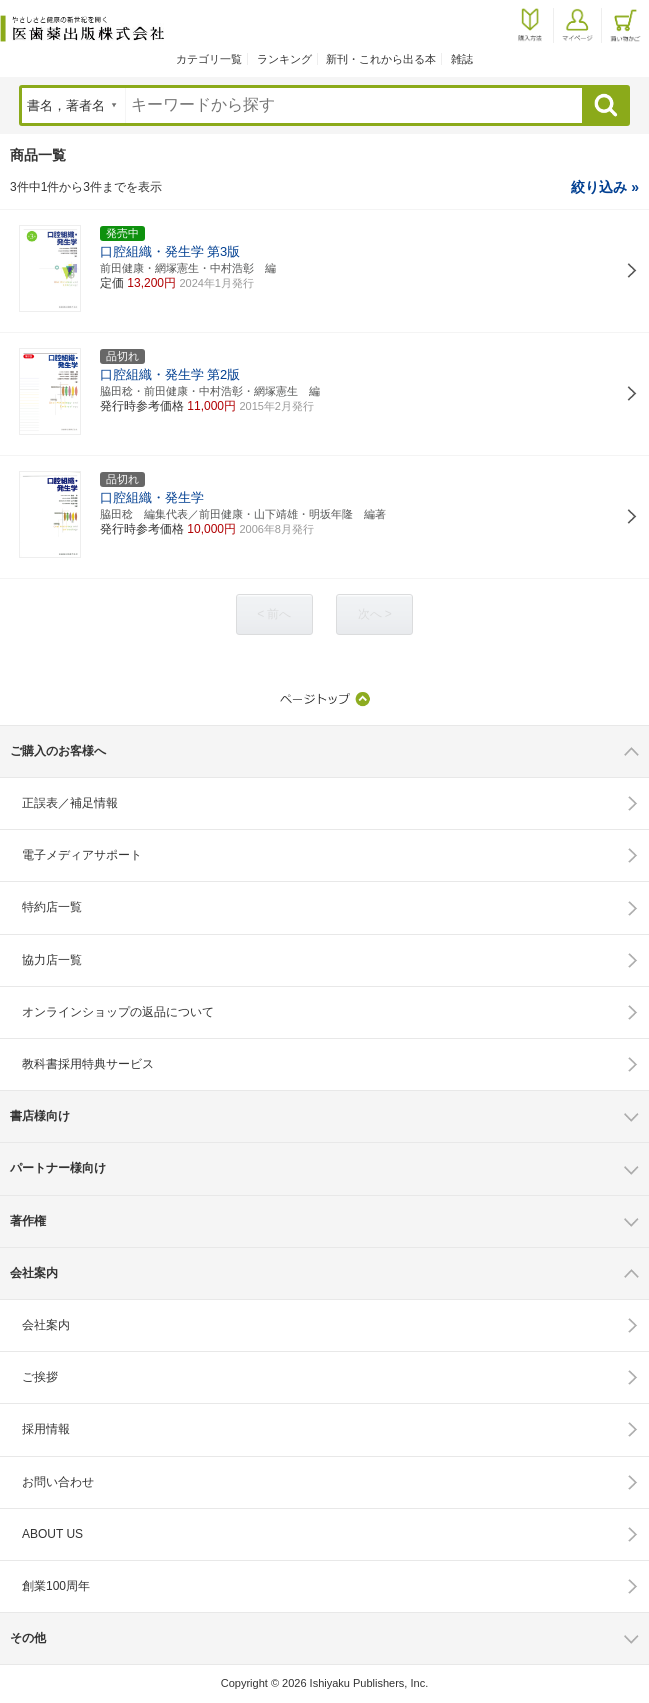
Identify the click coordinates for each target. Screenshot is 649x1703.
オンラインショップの (118, 1012)
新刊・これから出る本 (381, 59)
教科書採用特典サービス (88, 1064)
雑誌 (462, 59)
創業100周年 (56, 1586)
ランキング (284, 59)
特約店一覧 (52, 907)
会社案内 (46, 1325)
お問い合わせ (58, 1482)
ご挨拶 (40, 1377)
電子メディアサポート (82, 855)
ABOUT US (52, 1534)
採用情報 (46, 1429)
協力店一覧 (52, 960)
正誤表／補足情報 (70, 803)
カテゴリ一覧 (209, 59)
